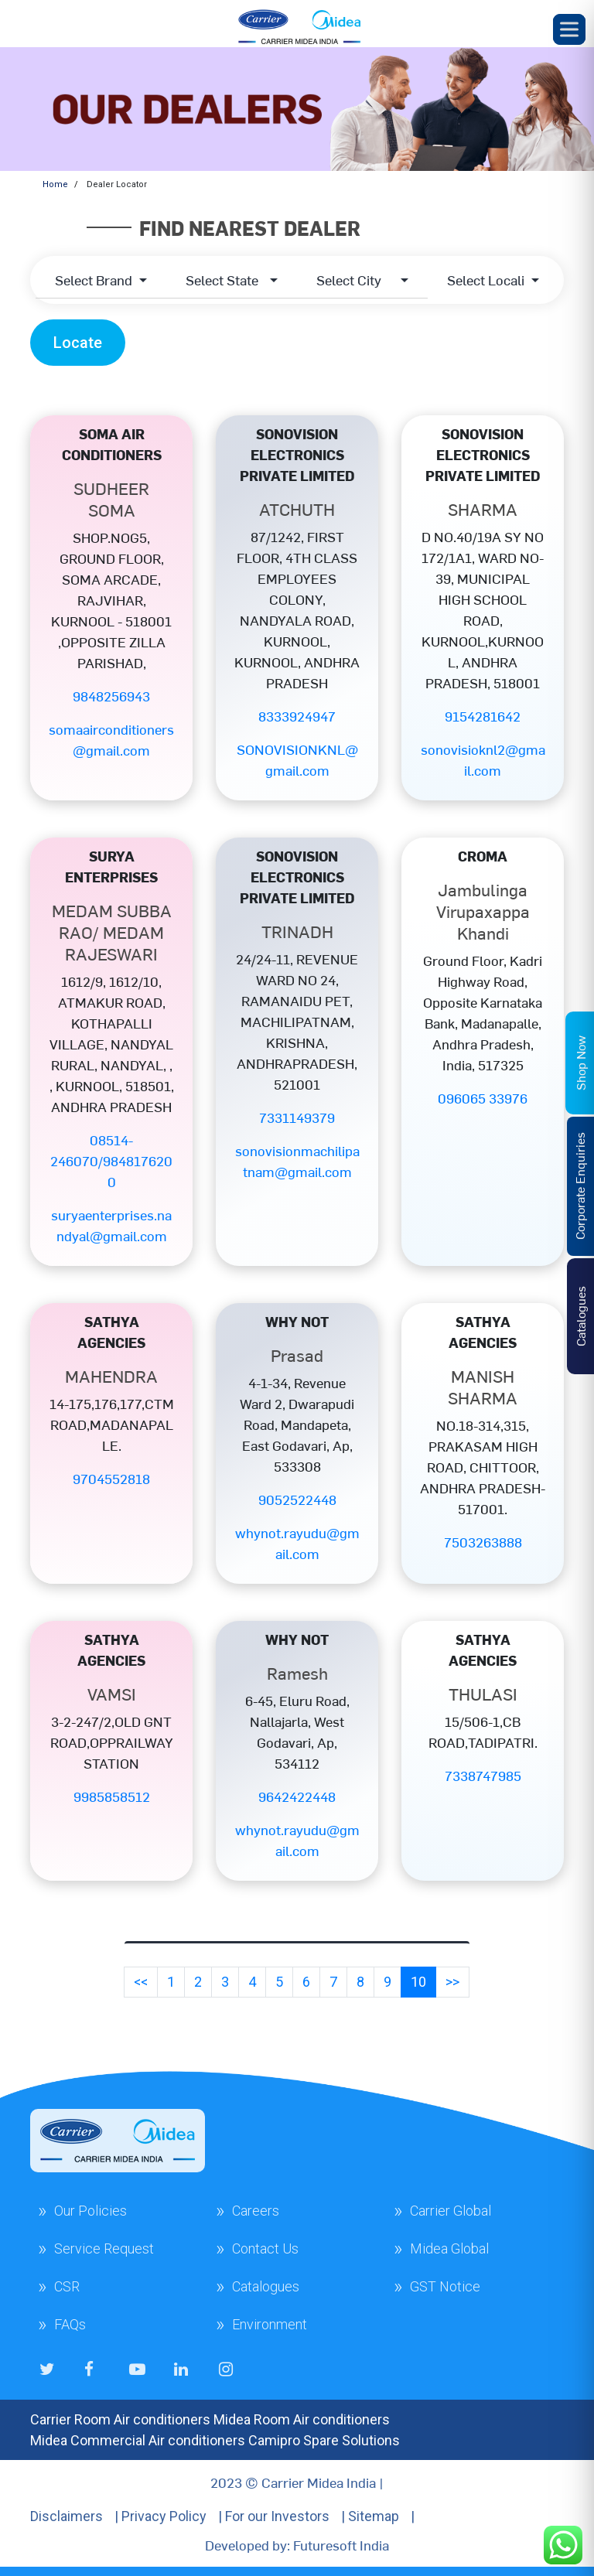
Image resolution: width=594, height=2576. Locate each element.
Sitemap (373, 2516)
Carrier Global (450, 2210)
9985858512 (111, 1796)
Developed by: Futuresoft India (297, 2544)
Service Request (104, 2248)
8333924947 (297, 715)
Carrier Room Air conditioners (120, 2419)
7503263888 (483, 1541)
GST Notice (445, 2286)
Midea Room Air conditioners (301, 2419)
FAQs (70, 2324)
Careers (255, 2210)
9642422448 (297, 1796)
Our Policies (90, 2210)
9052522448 (297, 1499)
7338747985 (483, 1775)
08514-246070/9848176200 (111, 1160)
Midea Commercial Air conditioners (137, 2440)
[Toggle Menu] (569, 29)
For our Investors (277, 2516)
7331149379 (297, 1117)
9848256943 (111, 695)
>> (452, 1982)
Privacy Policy (164, 2516)
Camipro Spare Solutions (324, 2440)
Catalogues (265, 2286)
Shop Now (580, 1063)
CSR (67, 2286)
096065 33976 (482, 1097)
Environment (269, 2324)
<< (141, 1982)
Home (55, 184)
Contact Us (265, 2248)
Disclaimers (66, 2516)
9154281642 (483, 715)
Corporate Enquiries (579, 1186)
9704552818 (111, 1478)
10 (418, 1982)
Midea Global (449, 2248)
